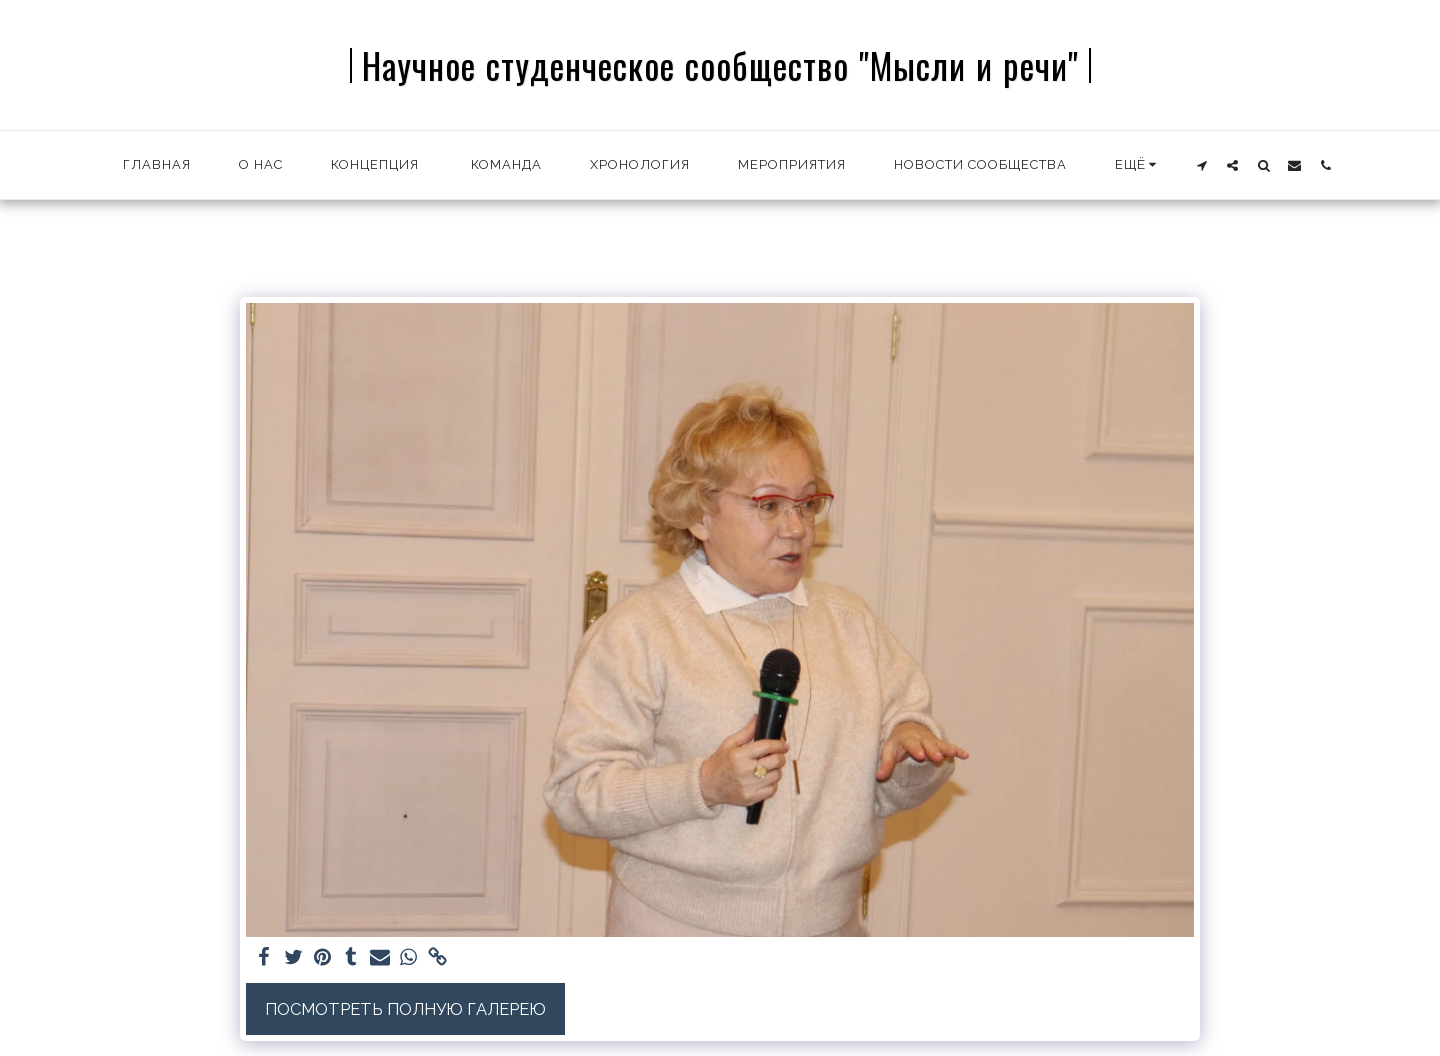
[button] (1201, 165)
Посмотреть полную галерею (405, 1009)
